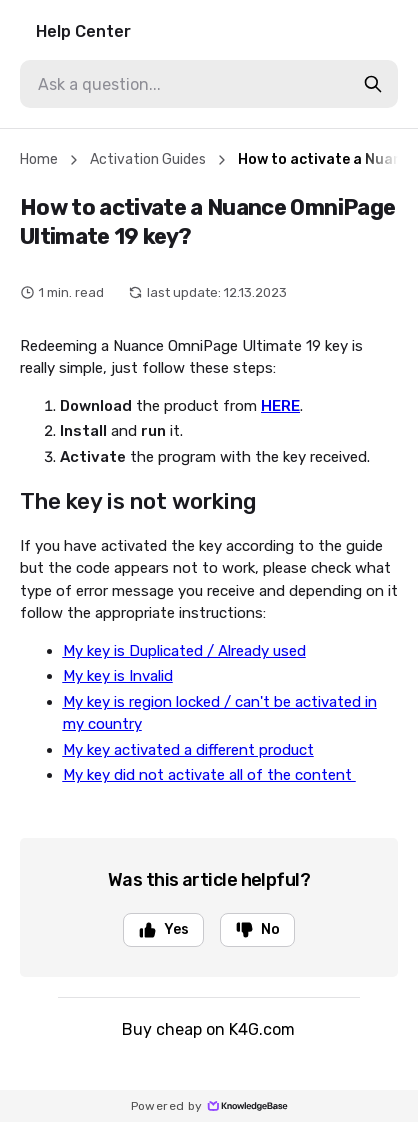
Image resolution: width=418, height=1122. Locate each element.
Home (39, 159)
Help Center (83, 31)
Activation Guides (148, 159)
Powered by (209, 1106)
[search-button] (373, 84)
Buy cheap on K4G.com (208, 1029)
